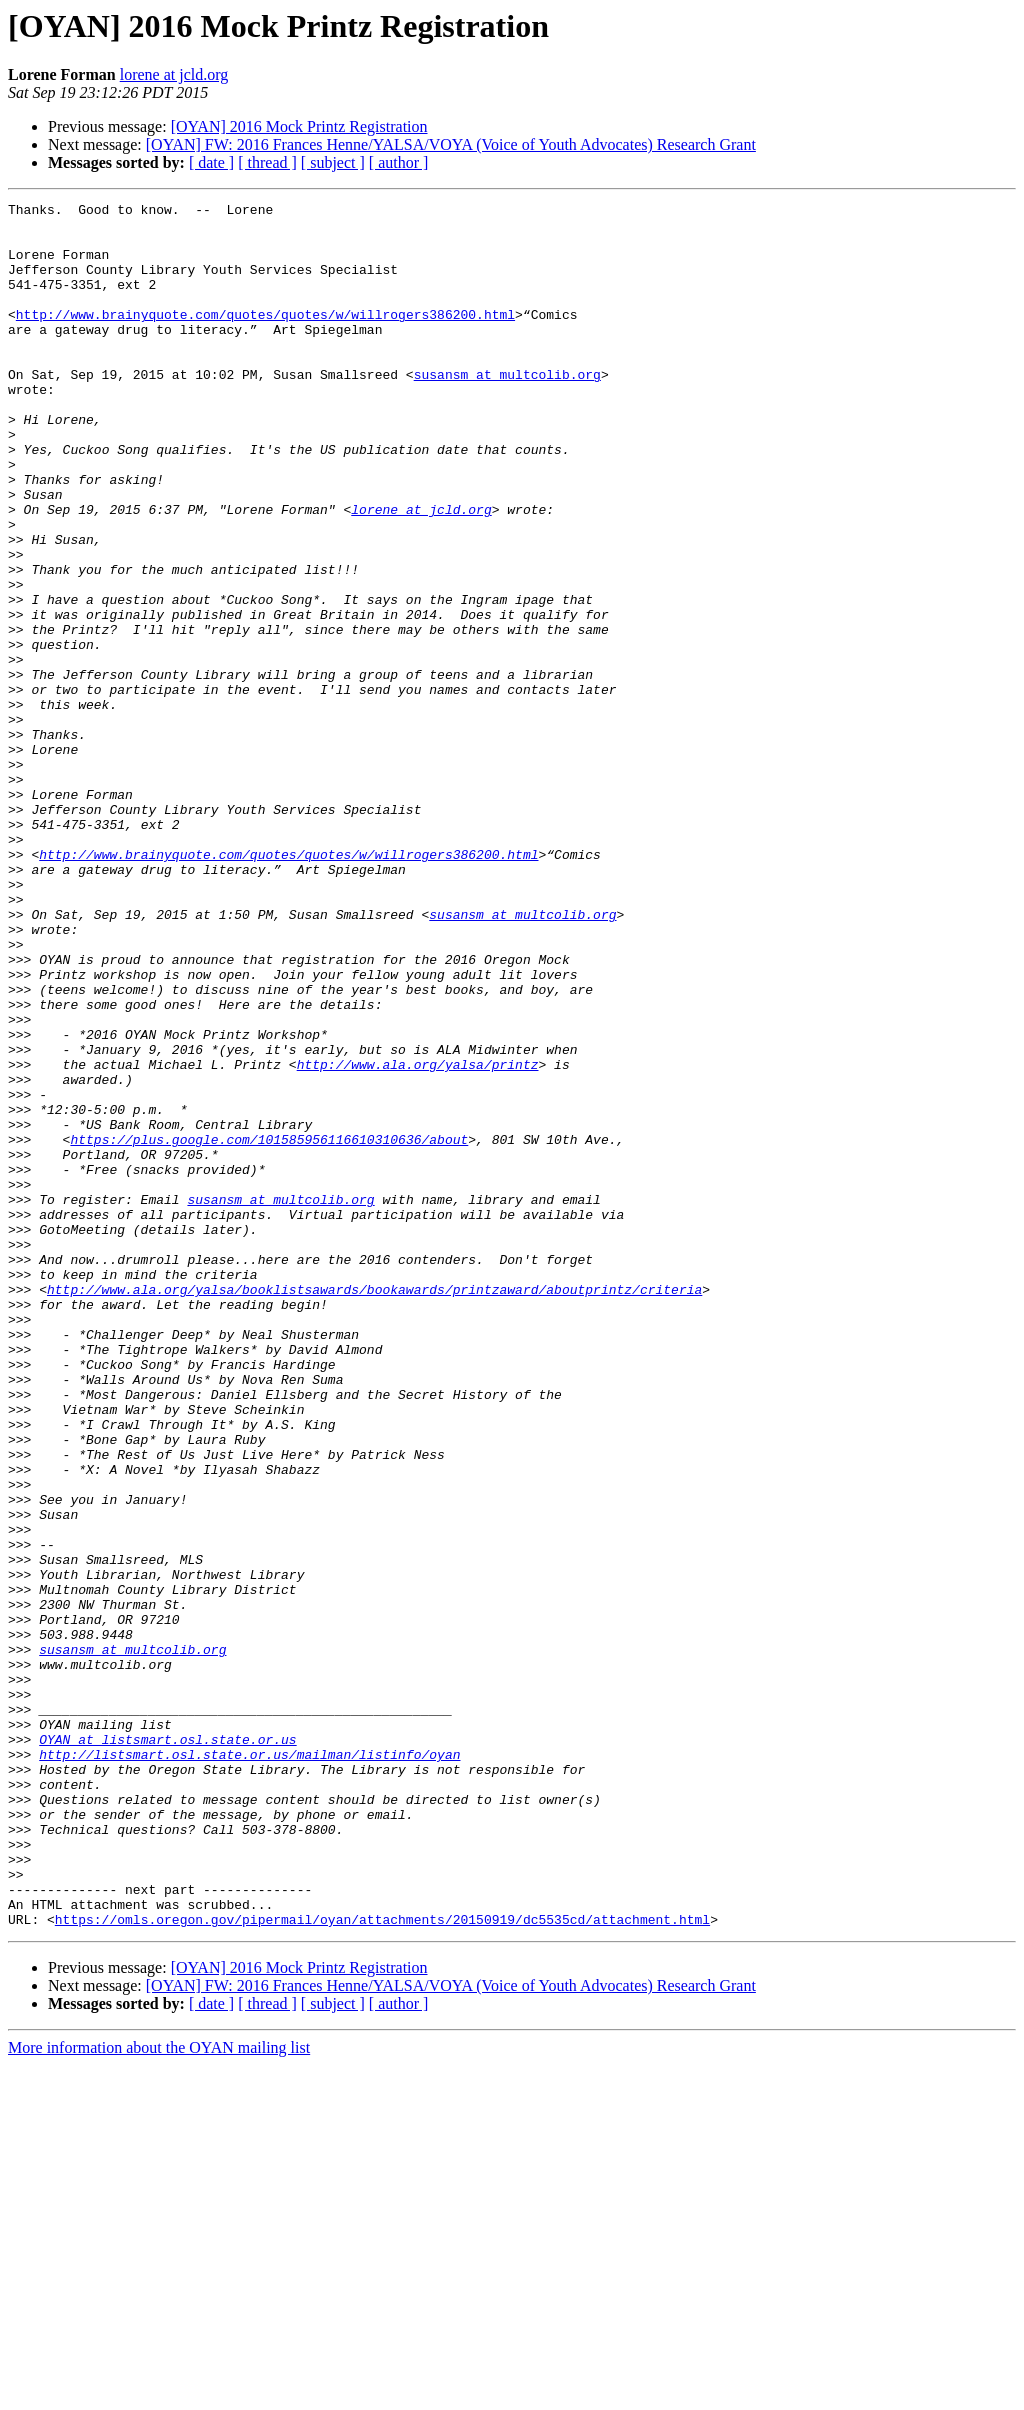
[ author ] (399, 162)
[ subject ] (333, 162)
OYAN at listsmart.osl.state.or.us (167, 2048)
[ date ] (211, 162)
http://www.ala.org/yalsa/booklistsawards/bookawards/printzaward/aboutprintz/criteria (374, 1508)
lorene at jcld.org (174, 74)
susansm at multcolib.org (507, 410)
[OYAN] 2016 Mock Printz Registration (299, 126)
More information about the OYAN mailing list (159, 2392)
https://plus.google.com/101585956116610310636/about (269, 1328)
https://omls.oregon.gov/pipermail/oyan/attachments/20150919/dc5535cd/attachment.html (382, 2264)
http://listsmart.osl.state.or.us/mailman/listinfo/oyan (249, 2066)
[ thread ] (267, 162)
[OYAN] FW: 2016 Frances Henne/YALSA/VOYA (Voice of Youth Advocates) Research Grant (451, 144)
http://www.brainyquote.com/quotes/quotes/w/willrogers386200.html (265, 338)
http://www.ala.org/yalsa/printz (418, 1238)
